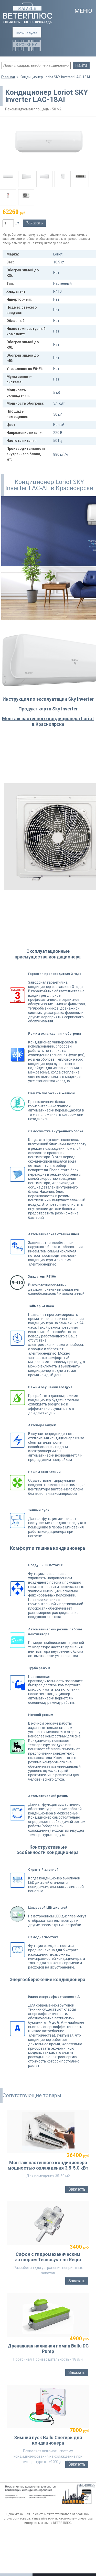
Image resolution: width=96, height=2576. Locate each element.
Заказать (34, 223)
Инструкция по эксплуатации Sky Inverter (48, 699)
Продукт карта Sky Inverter (48, 708)
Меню (83, 11)
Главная (8, 77)
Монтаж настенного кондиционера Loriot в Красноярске (48, 721)
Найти (81, 65)
